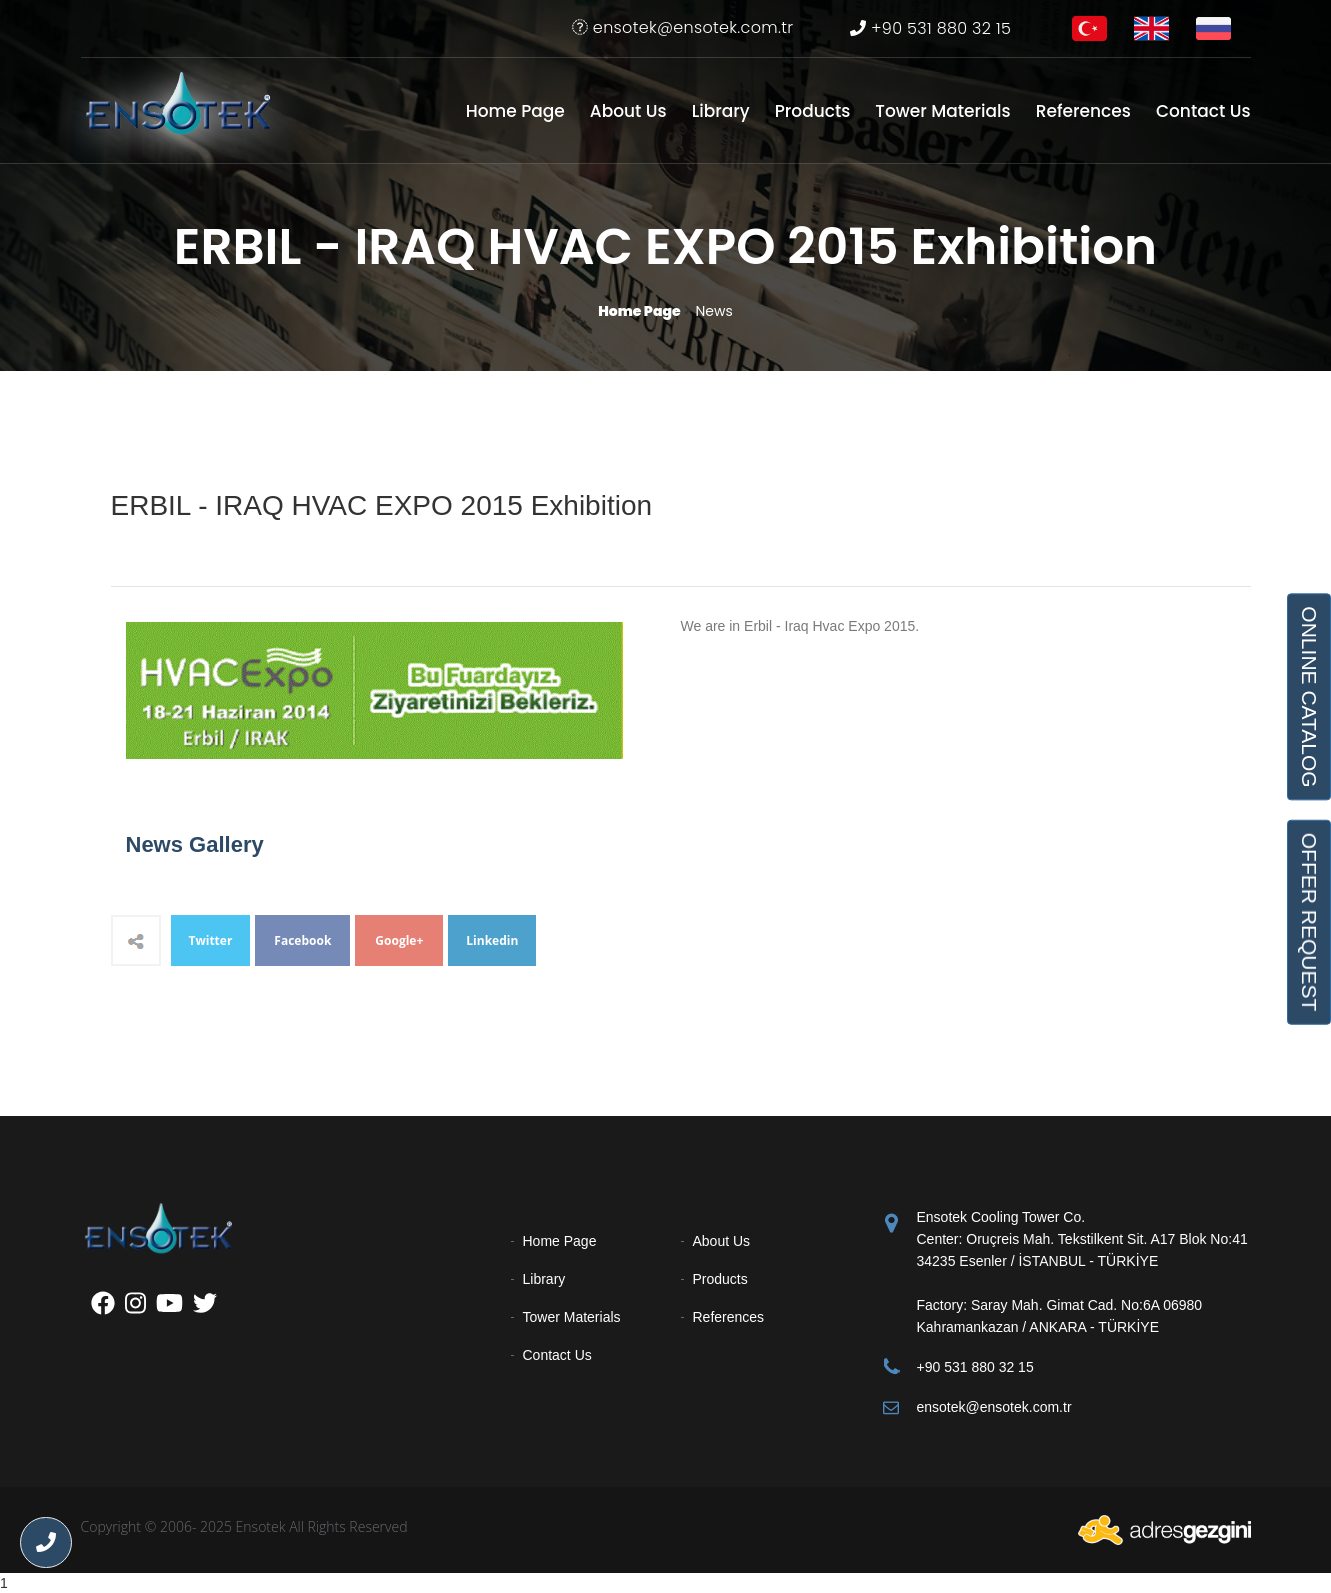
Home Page (515, 111)
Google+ (399, 940)
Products (813, 111)
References (1083, 111)
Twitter (211, 940)
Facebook (302, 940)
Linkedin (492, 940)
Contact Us (1203, 111)
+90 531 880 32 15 (930, 28)
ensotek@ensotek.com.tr (682, 27)
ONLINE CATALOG (1309, 696)
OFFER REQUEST (1309, 921)
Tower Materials (942, 111)
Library (721, 111)
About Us (628, 111)
